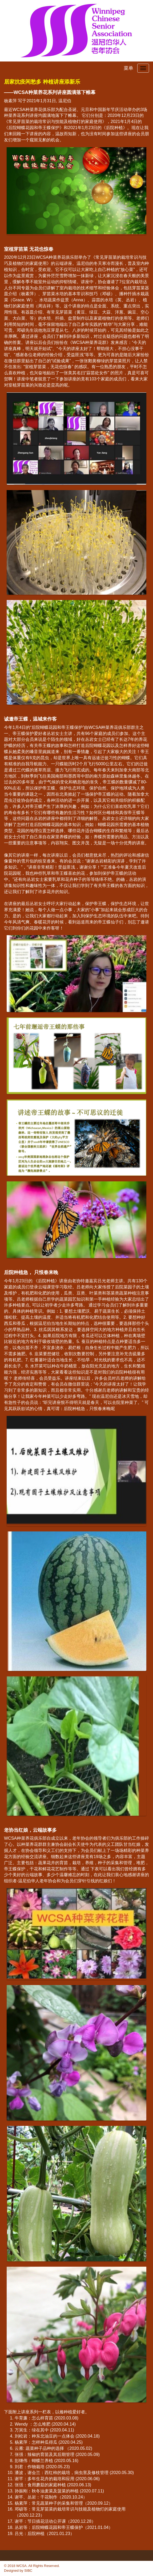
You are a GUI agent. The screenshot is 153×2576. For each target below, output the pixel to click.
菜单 (128, 68)
